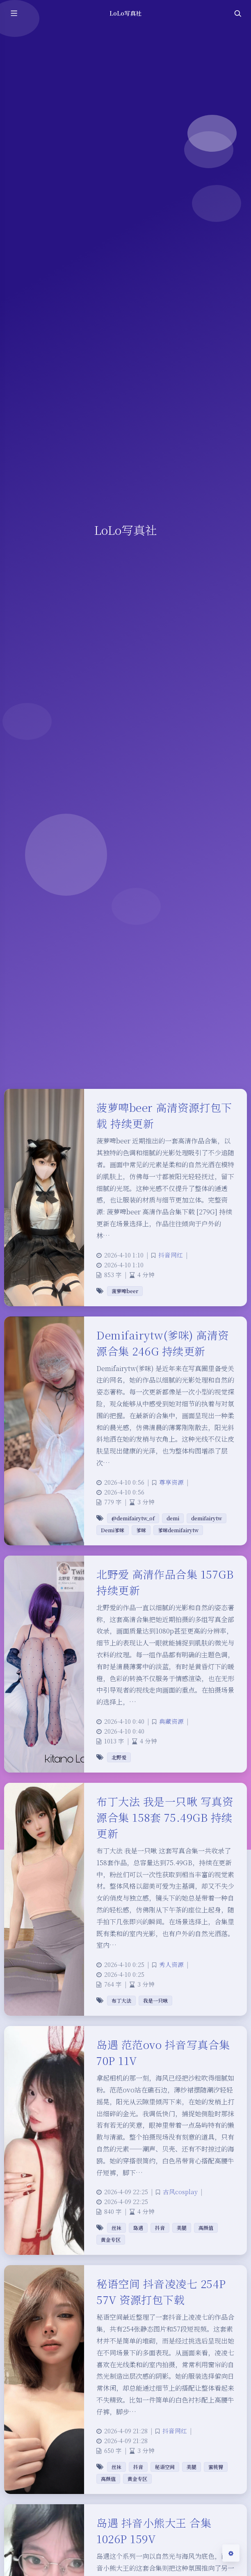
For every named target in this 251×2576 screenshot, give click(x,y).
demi (173, 1518)
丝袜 (116, 2227)
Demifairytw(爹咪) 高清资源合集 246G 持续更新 (162, 1342)
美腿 (182, 2227)
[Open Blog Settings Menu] (231, 2553)
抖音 (160, 2227)
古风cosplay (180, 2191)
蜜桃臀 (215, 2466)
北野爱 (119, 1757)
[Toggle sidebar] (13, 13)
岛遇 (138, 2227)
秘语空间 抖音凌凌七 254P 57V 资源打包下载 (161, 2291)
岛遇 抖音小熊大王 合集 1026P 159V (153, 2530)
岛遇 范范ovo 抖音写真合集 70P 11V (163, 2052)
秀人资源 (171, 1964)
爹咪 (141, 1529)
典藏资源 (171, 1721)
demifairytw (206, 1518)
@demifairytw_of (133, 1518)
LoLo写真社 (125, 13)
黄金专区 (111, 2239)
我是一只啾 (155, 2000)
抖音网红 (170, 1254)
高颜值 (206, 2227)
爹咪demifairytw (178, 1529)
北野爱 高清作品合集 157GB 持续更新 (164, 1581)
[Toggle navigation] (237, 13)
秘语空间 (165, 2466)
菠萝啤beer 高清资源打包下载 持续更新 (164, 1115)
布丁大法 (121, 2000)
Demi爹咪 (112, 1529)
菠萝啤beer (125, 1290)
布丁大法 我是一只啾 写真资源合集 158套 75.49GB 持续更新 (164, 1817)
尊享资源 (171, 1482)
